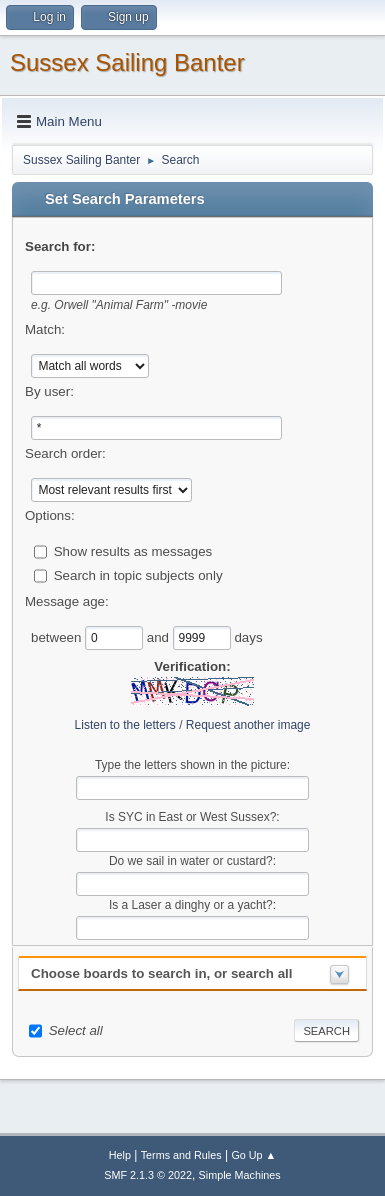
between (58, 636)
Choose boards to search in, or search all (161, 973)
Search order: (65, 453)
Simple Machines (240, 1175)
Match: (45, 329)
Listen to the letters (125, 725)
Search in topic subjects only (138, 574)
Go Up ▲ (253, 1155)
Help (120, 1155)
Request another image (248, 725)
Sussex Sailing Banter (127, 62)
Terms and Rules (181, 1155)
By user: (49, 391)
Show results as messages (133, 550)
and (160, 636)
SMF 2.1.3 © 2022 (148, 1175)
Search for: (60, 246)
